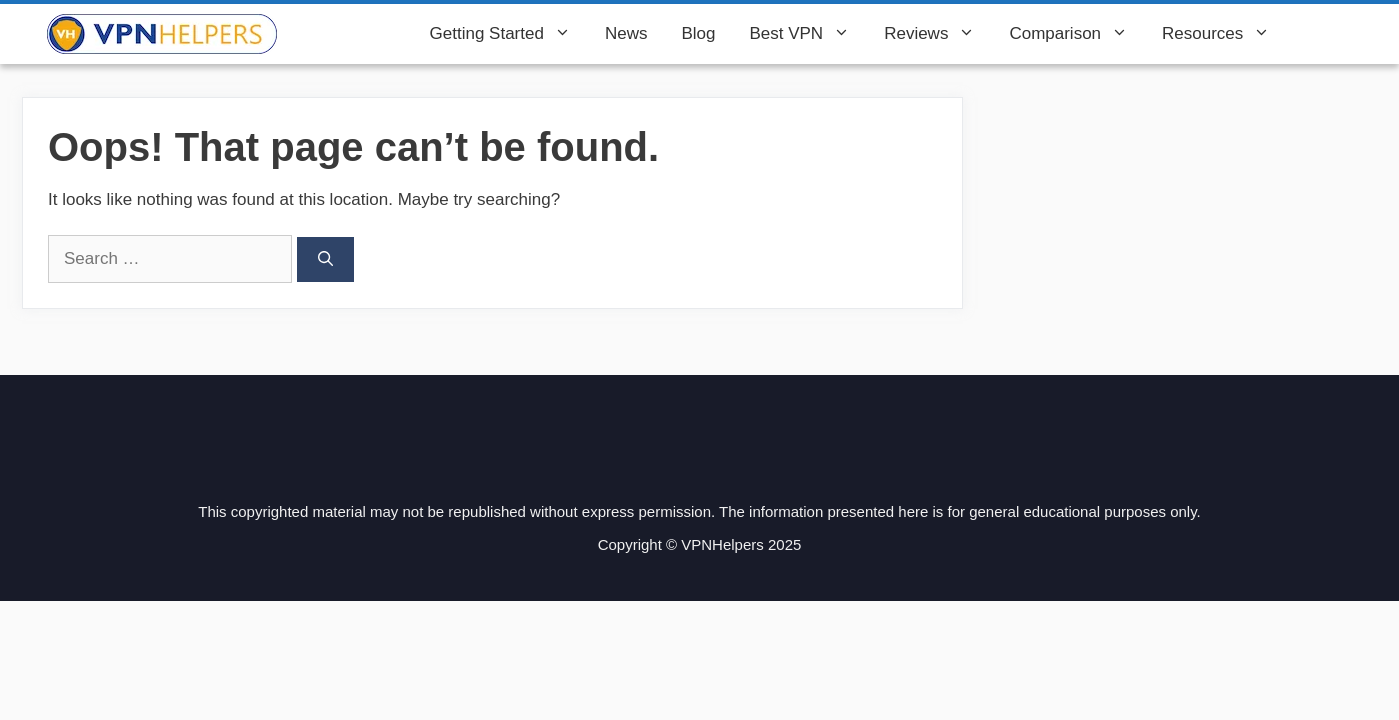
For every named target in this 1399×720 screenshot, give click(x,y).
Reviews (938, 34)
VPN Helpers (345, 34)
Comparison (1077, 34)
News (626, 33)
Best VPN (808, 34)
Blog (698, 33)
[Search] (325, 259)
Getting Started (509, 34)
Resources (1224, 34)
